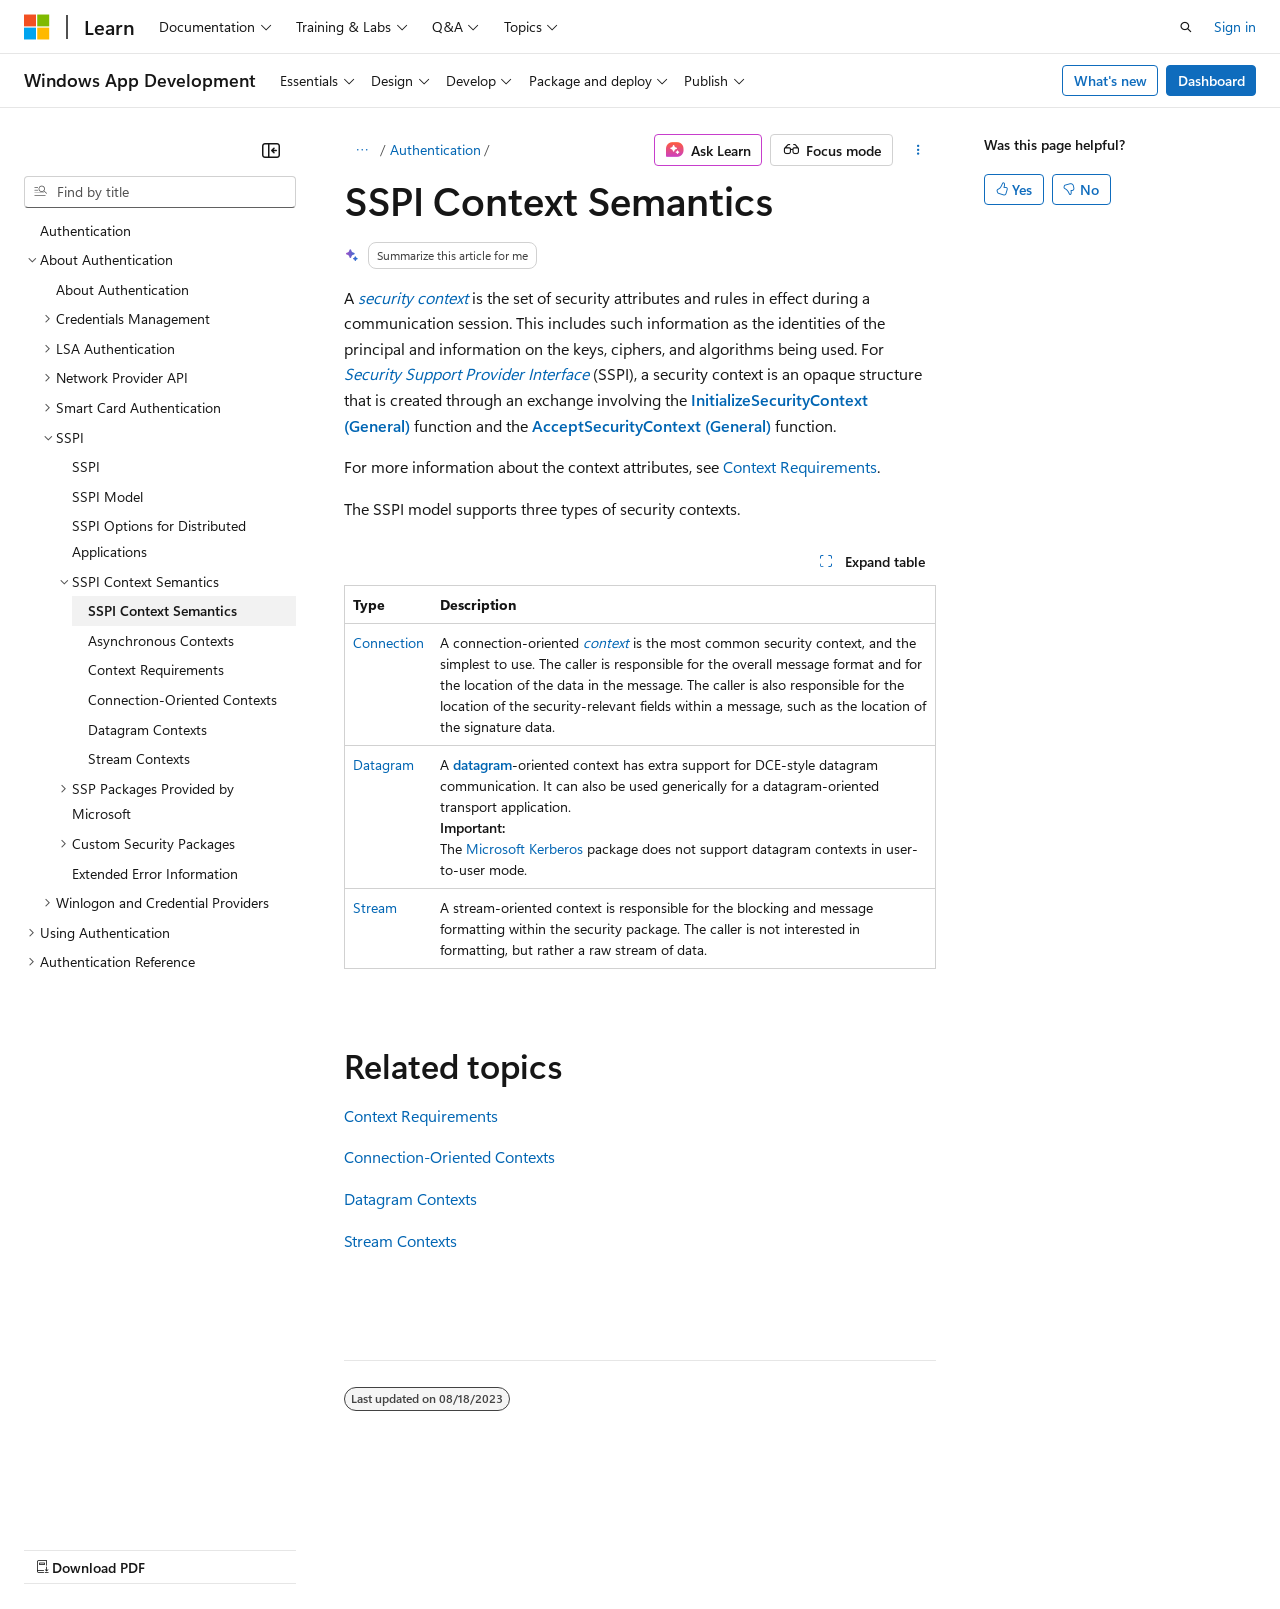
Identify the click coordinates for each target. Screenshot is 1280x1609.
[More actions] (918, 150)
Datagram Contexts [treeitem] (147, 729)
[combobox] (160, 192)
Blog (272, 1547)
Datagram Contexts (410, 1198)
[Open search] (1186, 27)
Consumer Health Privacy (574, 1547)
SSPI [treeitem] (86, 466)
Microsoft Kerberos (524, 848)
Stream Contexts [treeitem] (139, 758)
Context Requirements (800, 466)
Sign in (1235, 26)
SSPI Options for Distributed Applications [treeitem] (159, 538)
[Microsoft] (37, 27)
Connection (388, 642)
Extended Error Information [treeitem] (155, 873)
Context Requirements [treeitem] (156, 669)
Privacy (437, 1547)
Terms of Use (730, 1547)
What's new (1110, 80)
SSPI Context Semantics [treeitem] (162, 610)
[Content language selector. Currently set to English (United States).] (115, 1500)
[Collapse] (271, 150)
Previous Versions (181, 1547)
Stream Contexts (400, 1240)
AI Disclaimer (64, 1547)
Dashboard (1211, 80)
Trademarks (829, 1547)
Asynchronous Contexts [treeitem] (161, 640)
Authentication (435, 149)
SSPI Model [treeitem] (107, 496)
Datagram (383, 764)
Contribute (358, 1547)
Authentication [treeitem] (85, 230)
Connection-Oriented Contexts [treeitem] (182, 699)
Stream (375, 907)
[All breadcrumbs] (361, 150)
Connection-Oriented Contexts (449, 1156)
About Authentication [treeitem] (122, 289)
